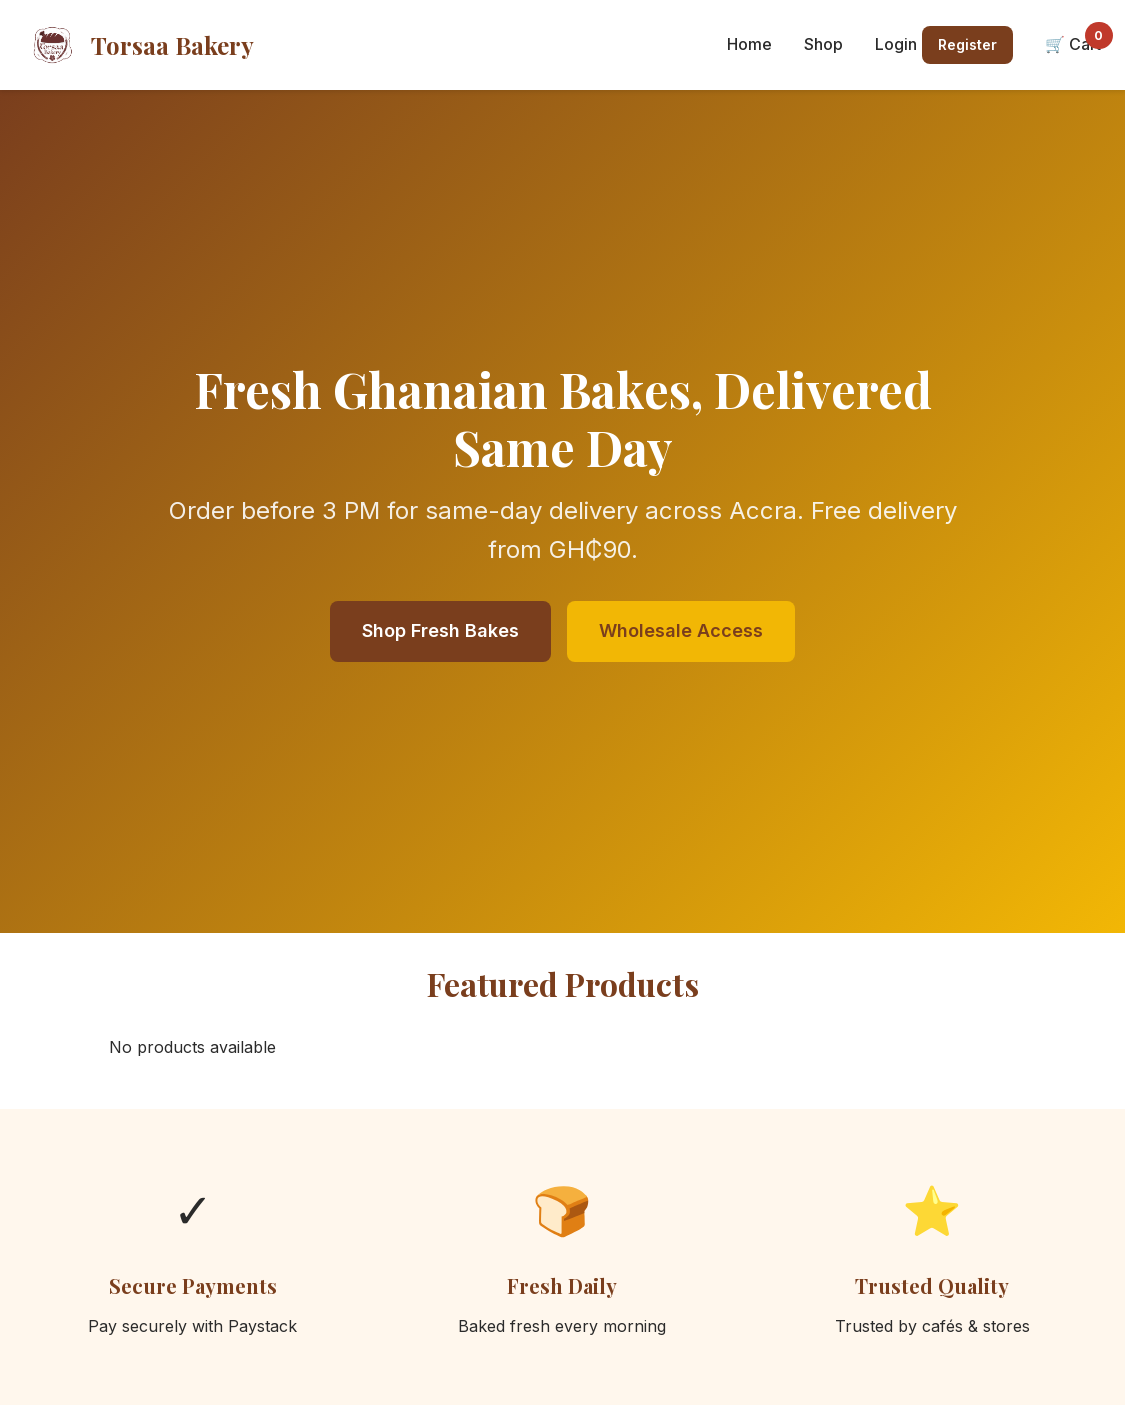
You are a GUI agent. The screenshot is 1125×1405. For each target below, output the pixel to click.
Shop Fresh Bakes (440, 630)
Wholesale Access (681, 630)
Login (896, 44)
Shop (823, 44)
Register (967, 44)
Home (749, 44)
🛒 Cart (1073, 43)
